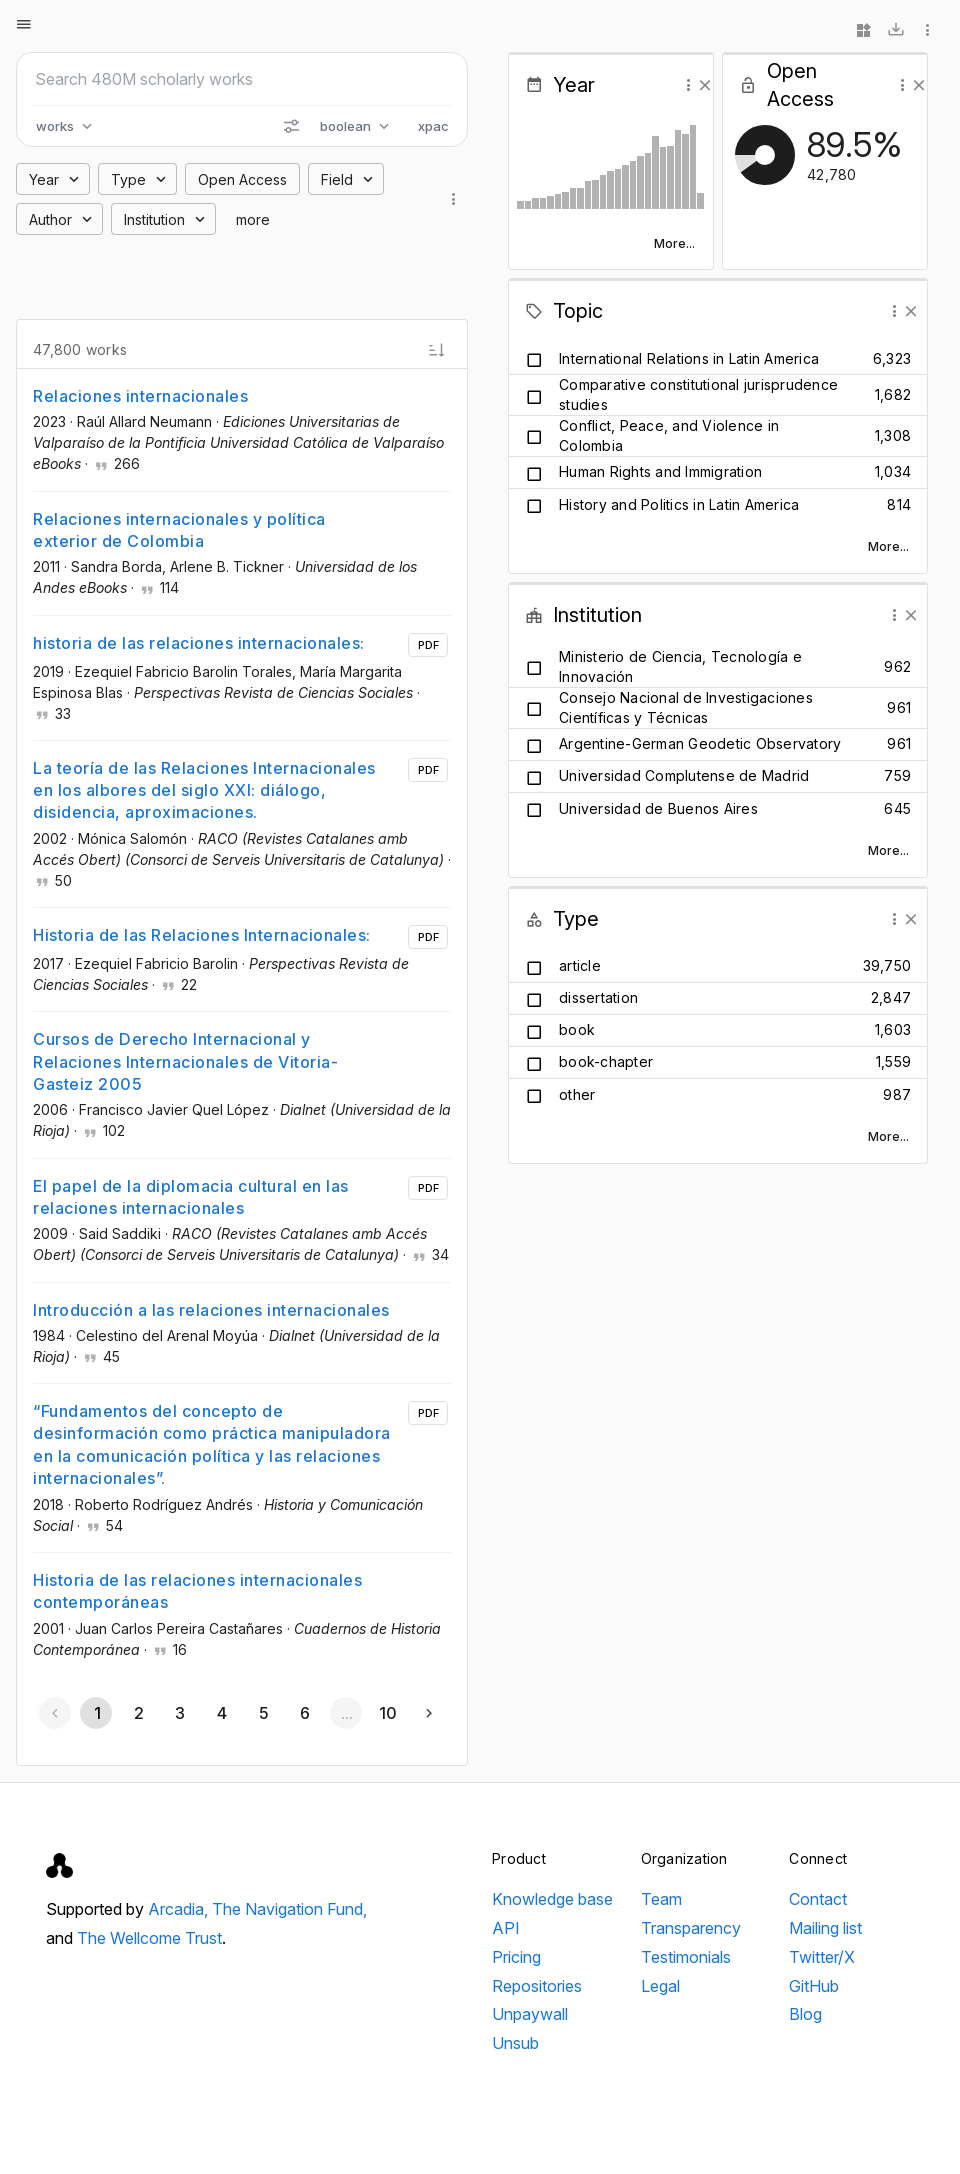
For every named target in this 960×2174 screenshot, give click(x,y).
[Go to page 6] (304, 1713)
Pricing (516, 1957)
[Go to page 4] (221, 1713)
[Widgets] (864, 30)
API (506, 1928)
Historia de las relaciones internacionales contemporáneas (197, 1591)
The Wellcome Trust (149, 1938)
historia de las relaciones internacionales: (199, 643)
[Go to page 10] (388, 1713)
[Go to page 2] (138, 1713)
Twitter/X (822, 1957)
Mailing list (825, 1928)
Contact (818, 1899)
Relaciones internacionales (140, 396)
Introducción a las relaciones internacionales (211, 1310)
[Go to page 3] (180, 1713)
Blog (805, 2014)
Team (661, 1899)
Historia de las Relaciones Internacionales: (202, 935)
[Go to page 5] (263, 1713)
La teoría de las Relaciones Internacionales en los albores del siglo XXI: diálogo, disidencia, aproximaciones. (204, 790)
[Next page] (429, 1713)
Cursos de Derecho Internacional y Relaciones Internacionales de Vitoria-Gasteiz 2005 (185, 1061)
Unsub (515, 2043)
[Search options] (291, 126)
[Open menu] (24, 24)
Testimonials (686, 1957)
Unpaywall (530, 2014)
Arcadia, (180, 1909)
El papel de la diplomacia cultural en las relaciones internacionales (191, 1197)
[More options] (928, 30)
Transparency (691, 1928)
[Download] (896, 30)
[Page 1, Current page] (96, 1713)
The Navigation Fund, (289, 1909)
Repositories (537, 1986)
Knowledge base (552, 1899)
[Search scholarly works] (242, 79)
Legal (660, 1986)
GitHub (814, 1986)
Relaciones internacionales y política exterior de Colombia (179, 530)
